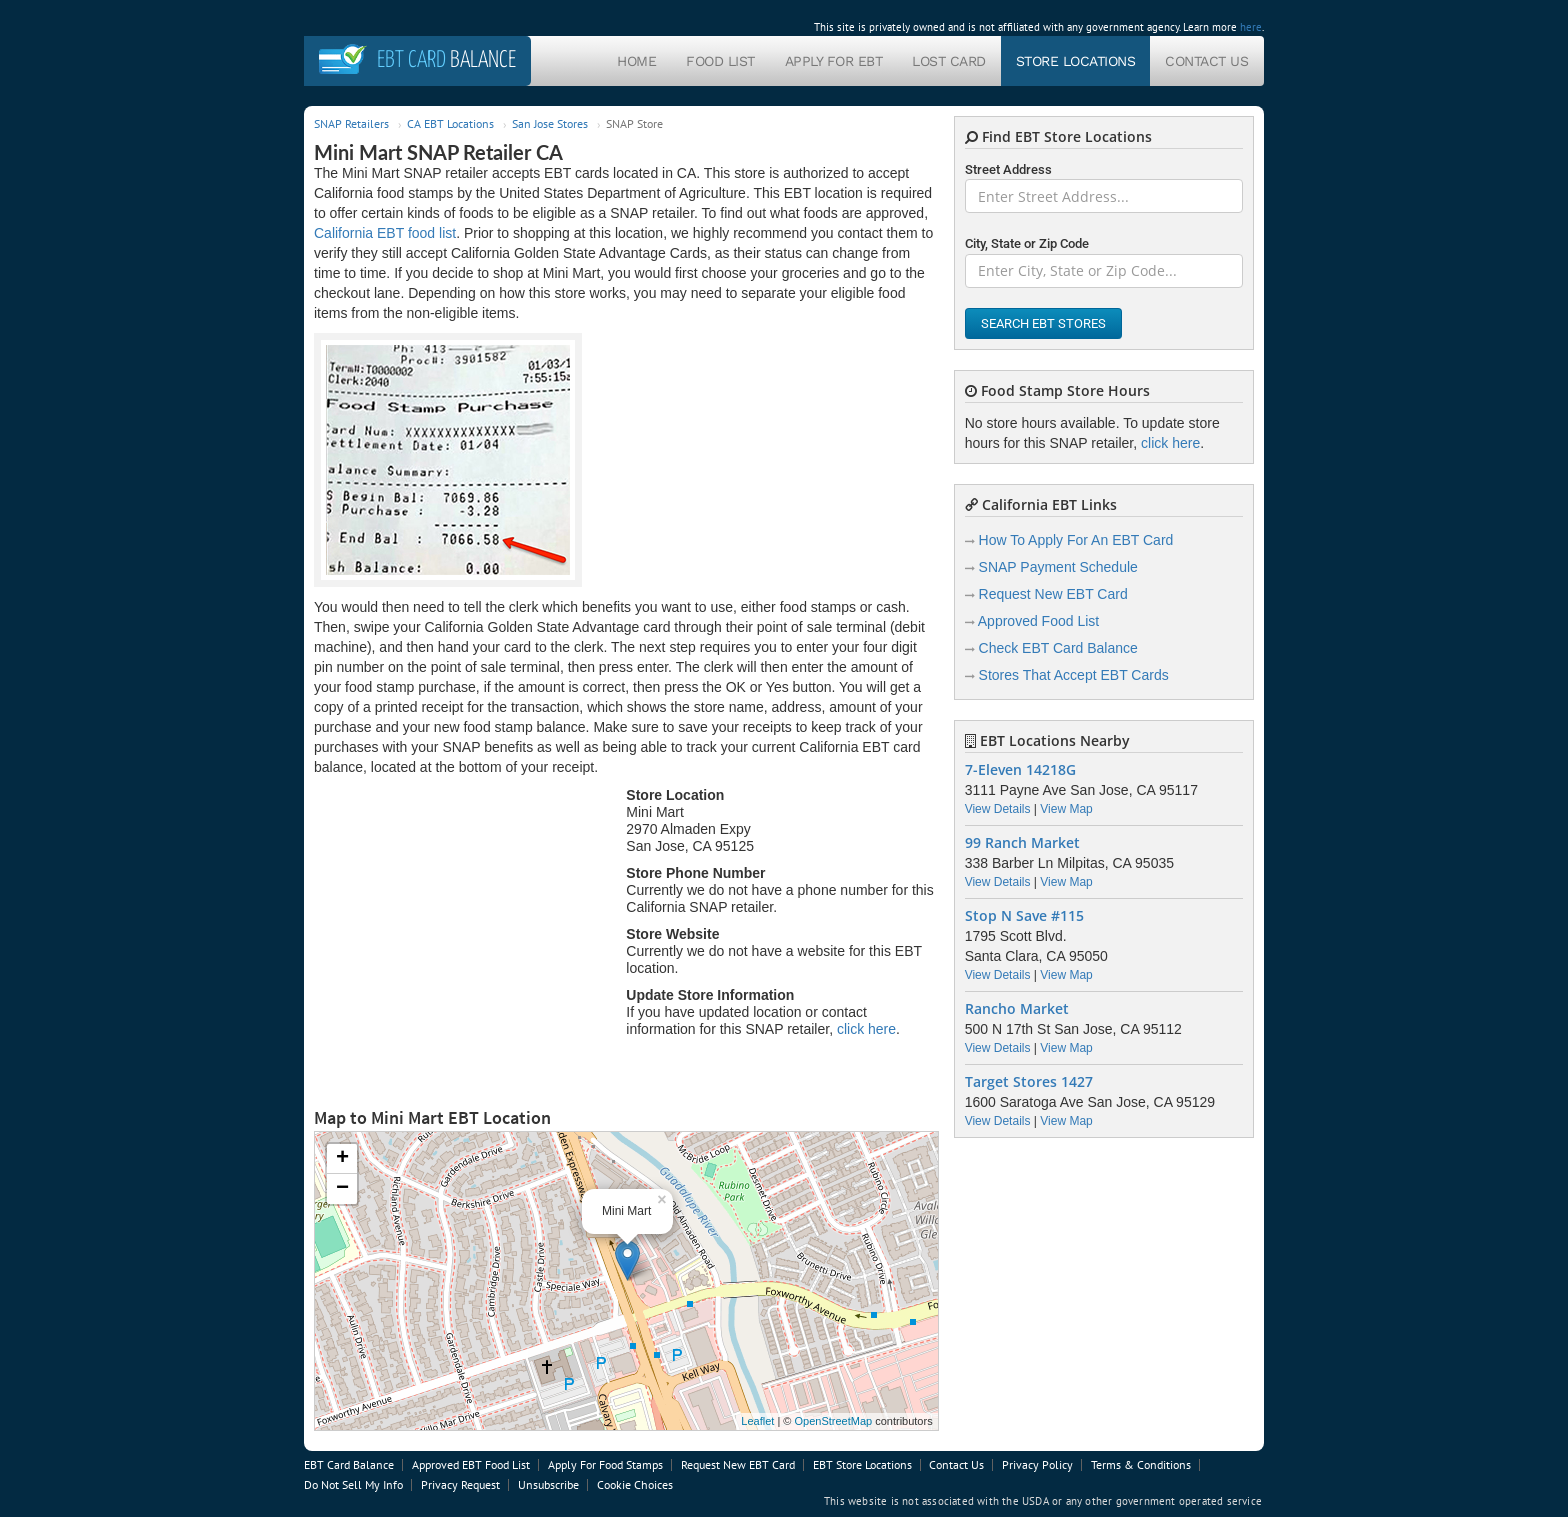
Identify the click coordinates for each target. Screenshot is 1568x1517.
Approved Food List (1038, 621)
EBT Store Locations (862, 1464)
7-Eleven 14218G (1020, 770)
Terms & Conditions (1141, 1464)
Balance (446, 60)
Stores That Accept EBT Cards (1074, 675)
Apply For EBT (834, 61)
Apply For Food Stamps (605, 1464)
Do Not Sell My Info (353, 1484)
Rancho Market (1017, 1009)
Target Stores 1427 (1029, 1082)
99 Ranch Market (1022, 843)
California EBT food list (385, 233)
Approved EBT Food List (471, 1464)
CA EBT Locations (450, 123)
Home (636, 61)
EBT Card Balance (349, 1464)
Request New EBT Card (1053, 594)
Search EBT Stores (1043, 323)
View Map (1066, 809)
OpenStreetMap (833, 1421)
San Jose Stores (550, 123)
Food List (720, 61)
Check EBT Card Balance (1058, 648)
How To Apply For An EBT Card (1076, 540)
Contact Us (1206, 61)
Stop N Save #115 (1024, 916)
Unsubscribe (548, 1484)
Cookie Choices (635, 1484)
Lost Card (949, 61)
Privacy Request (460, 1484)
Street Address (1008, 169)
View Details (998, 809)
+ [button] (342, 1159)
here (1251, 27)
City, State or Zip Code (1027, 243)
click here (866, 1029)
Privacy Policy (1037, 1464)
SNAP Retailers (351, 123)
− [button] (342, 1189)
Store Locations (1076, 61)
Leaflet (757, 1421)
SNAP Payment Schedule (1058, 567)
